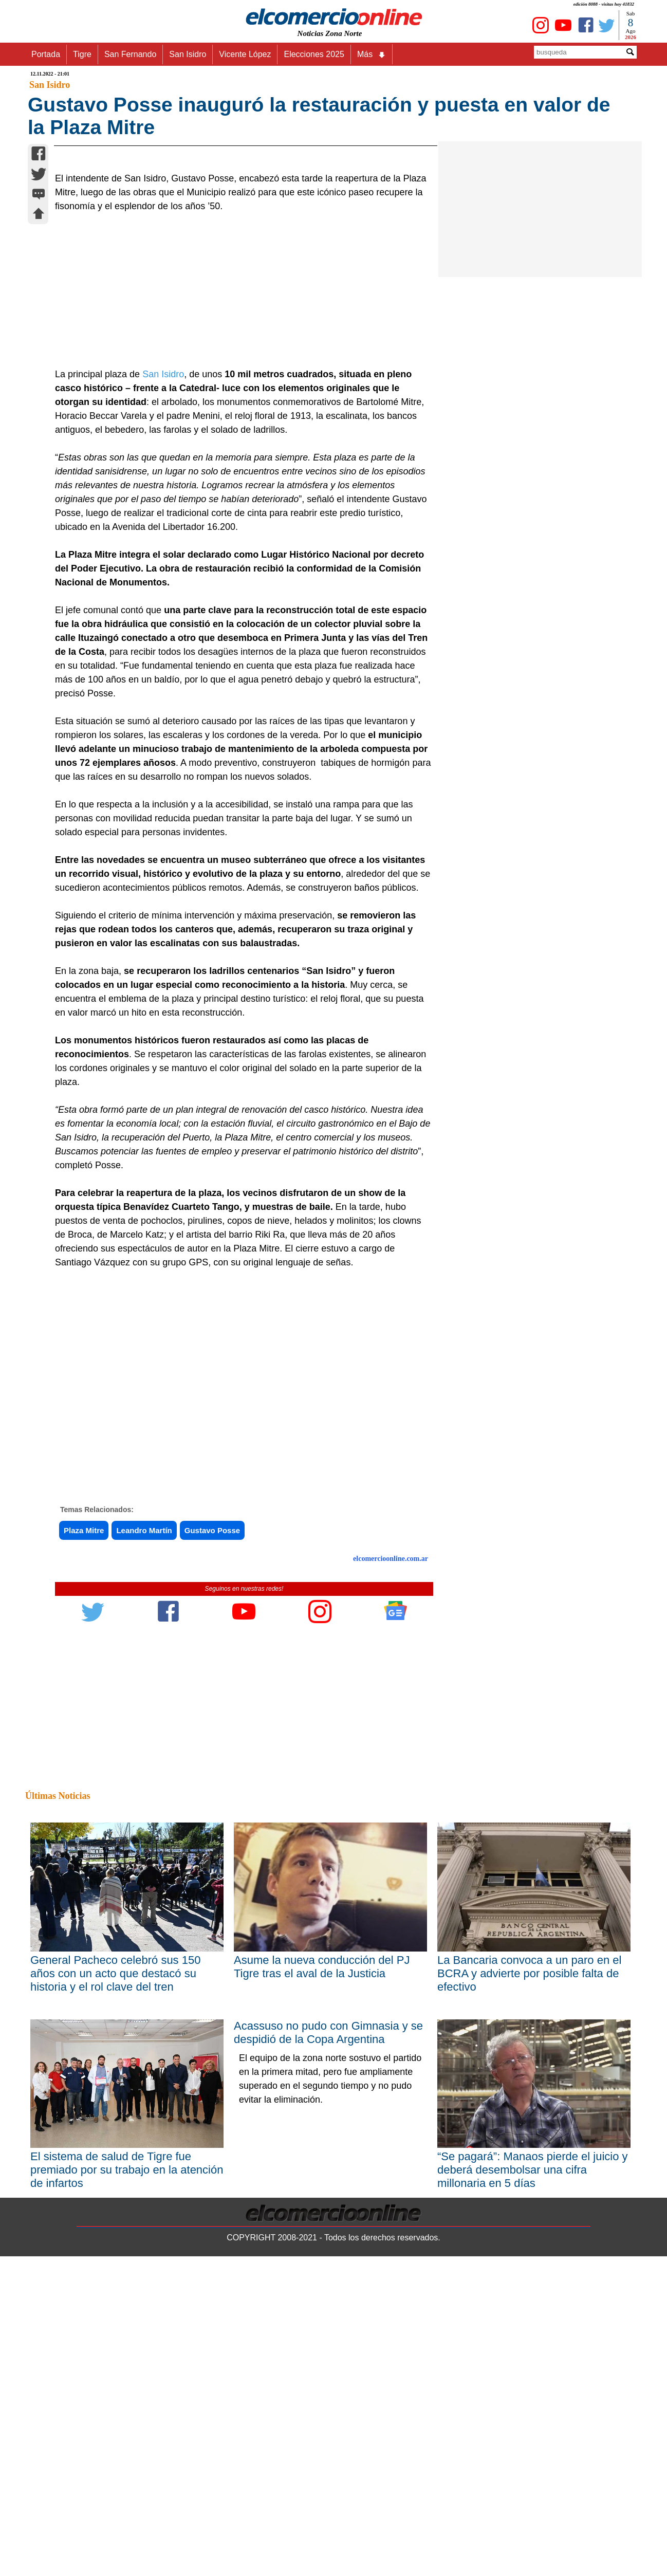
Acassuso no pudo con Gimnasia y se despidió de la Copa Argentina (328, 2284)
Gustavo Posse (212, 1782)
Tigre (82, 54)
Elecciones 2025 (314, 54)
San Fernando (130, 54)
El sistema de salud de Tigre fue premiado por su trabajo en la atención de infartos (126, 2422)
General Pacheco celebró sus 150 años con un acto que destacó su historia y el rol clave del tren (115, 2225)
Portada (45, 54)
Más (371, 54)
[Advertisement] (238, 543)
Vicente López (245, 54)
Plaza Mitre (84, 1782)
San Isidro (187, 54)
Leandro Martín (144, 1782)
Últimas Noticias (57, 2048)
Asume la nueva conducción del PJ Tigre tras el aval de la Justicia (322, 2218)
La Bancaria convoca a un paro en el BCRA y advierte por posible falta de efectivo (529, 2225)
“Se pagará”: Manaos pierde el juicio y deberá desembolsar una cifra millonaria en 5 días (532, 2422)
